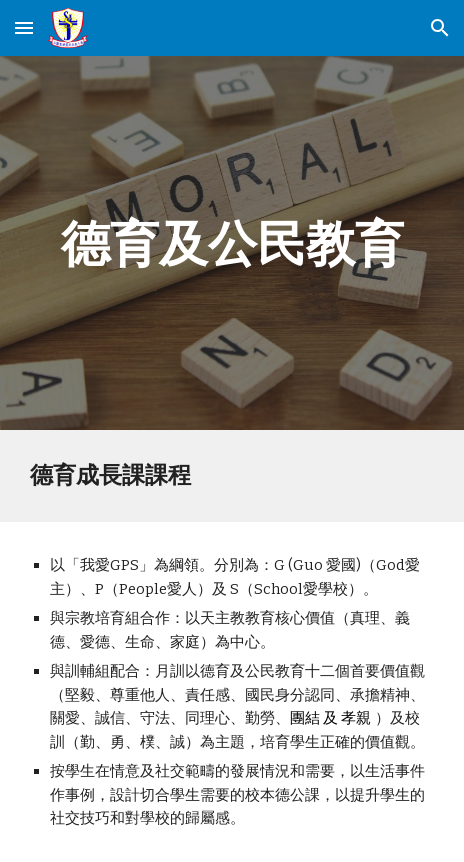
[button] (24, 27)
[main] (232, 243)
